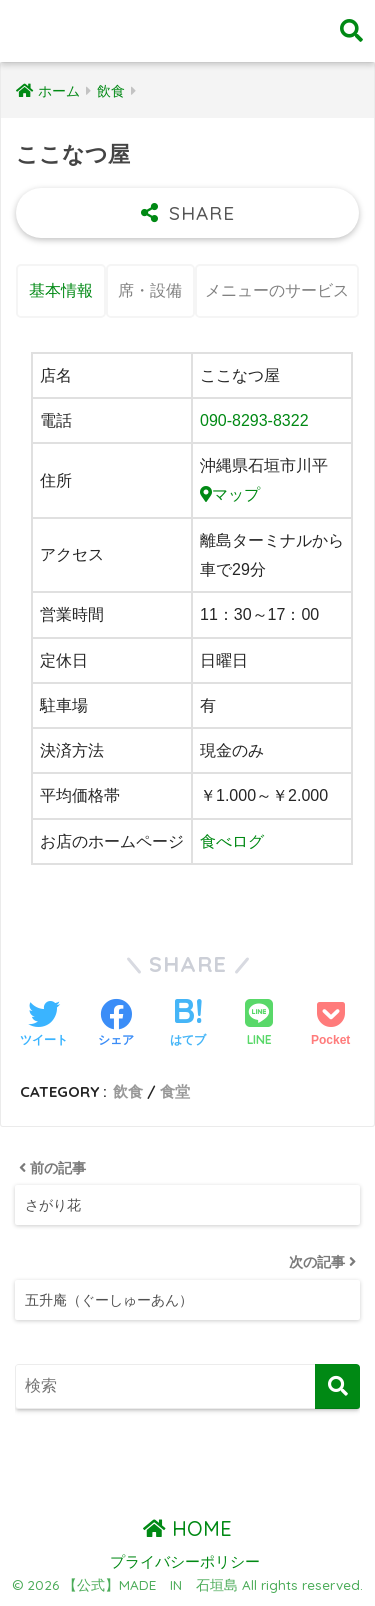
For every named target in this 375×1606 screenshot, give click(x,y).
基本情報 (61, 290)
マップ (230, 494)
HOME (187, 1528)
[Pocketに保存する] (330, 1025)
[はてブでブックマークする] (188, 1025)
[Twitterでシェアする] (44, 1025)
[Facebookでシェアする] (116, 1025)
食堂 (175, 1091)
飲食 (128, 1091)
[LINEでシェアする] (259, 1024)
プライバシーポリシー (185, 1562)
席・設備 (150, 290)
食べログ (232, 841)
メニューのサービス (277, 290)
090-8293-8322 (254, 420)
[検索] (337, 1386)
